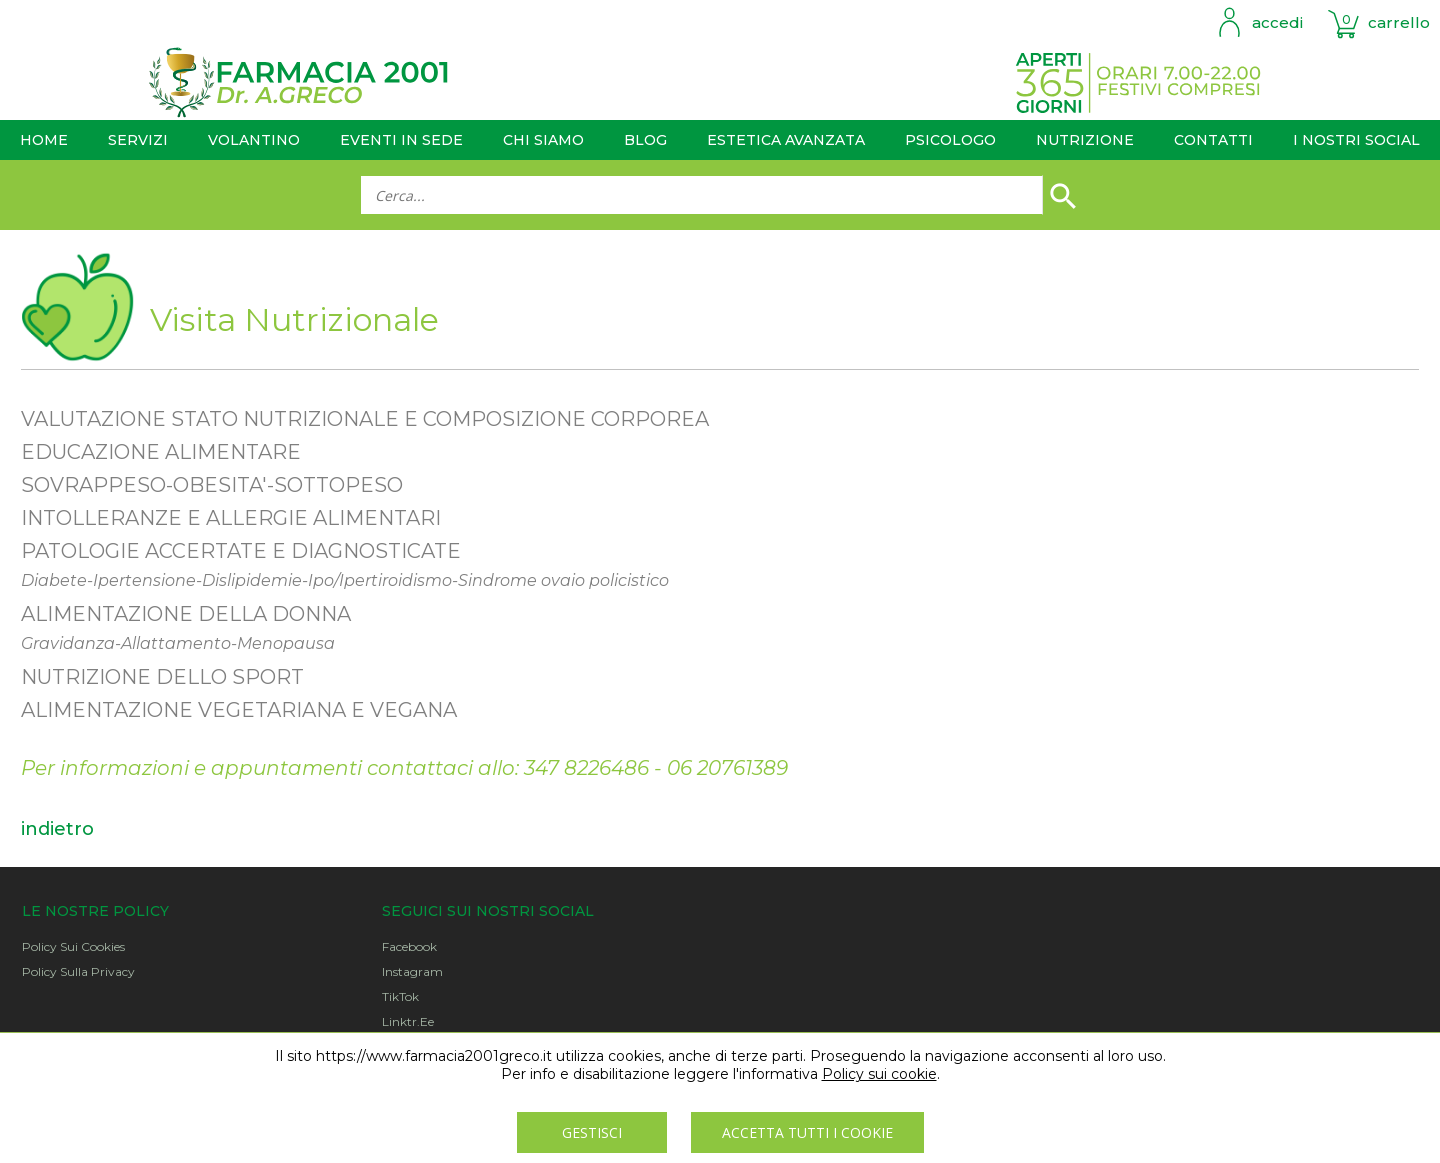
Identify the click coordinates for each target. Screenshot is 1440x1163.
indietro (57, 829)
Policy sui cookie (879, 1074)
